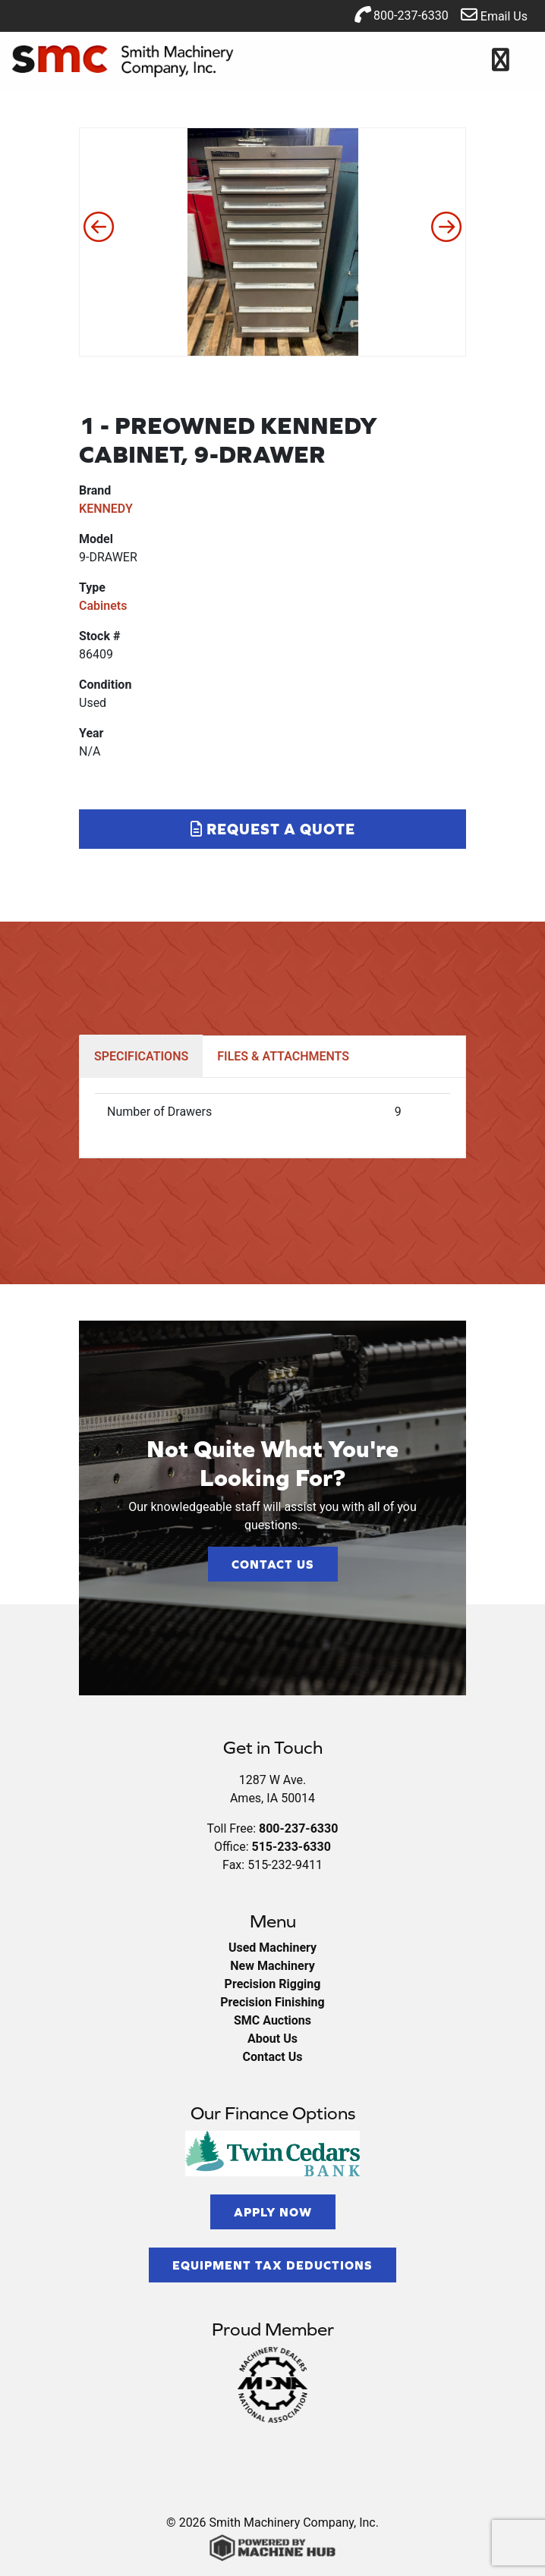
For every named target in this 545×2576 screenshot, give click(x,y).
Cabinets (103, 605)
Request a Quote (273, 828)
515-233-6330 (290, 1846)
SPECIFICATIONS (141, 1056)
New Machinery (272, 1966)
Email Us (494, 15)
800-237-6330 (401, 14)
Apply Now (273, 2212)
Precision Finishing (272, 2002)
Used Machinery (272, 1947)
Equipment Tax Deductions (272, 2265)
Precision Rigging (273, 1984)
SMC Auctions (272, 2020)
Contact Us (273, 1564)
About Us (272, 2038)
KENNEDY (106, 508)
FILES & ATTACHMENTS (283, 1056)
